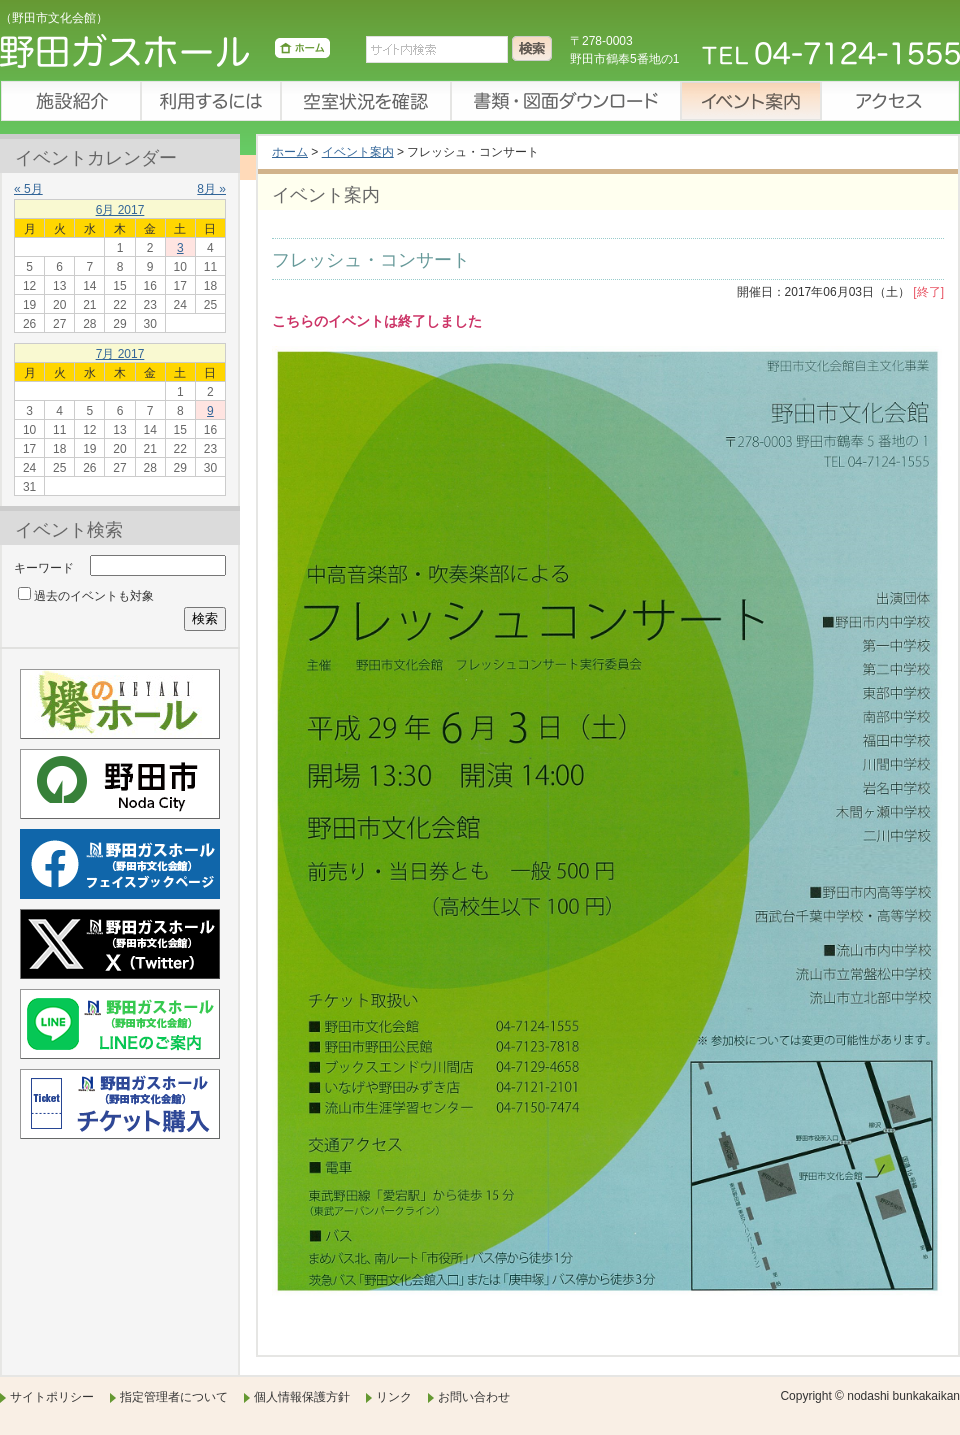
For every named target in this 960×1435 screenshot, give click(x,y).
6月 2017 (120, 210)
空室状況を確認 (365, 101)
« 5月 (28, 189)
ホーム (290, 152)
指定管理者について (174, 1397)
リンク (394, 1397)
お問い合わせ (474, 1397)
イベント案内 (750, 101)
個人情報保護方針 (302, 1397)
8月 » (211, 189)
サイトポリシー (52, 1397)
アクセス (890, 101)
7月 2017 (120, 354)
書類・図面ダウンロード (565, 101)
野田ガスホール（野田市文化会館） (165, 55)
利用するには (210, 101)
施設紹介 (70, 101)
